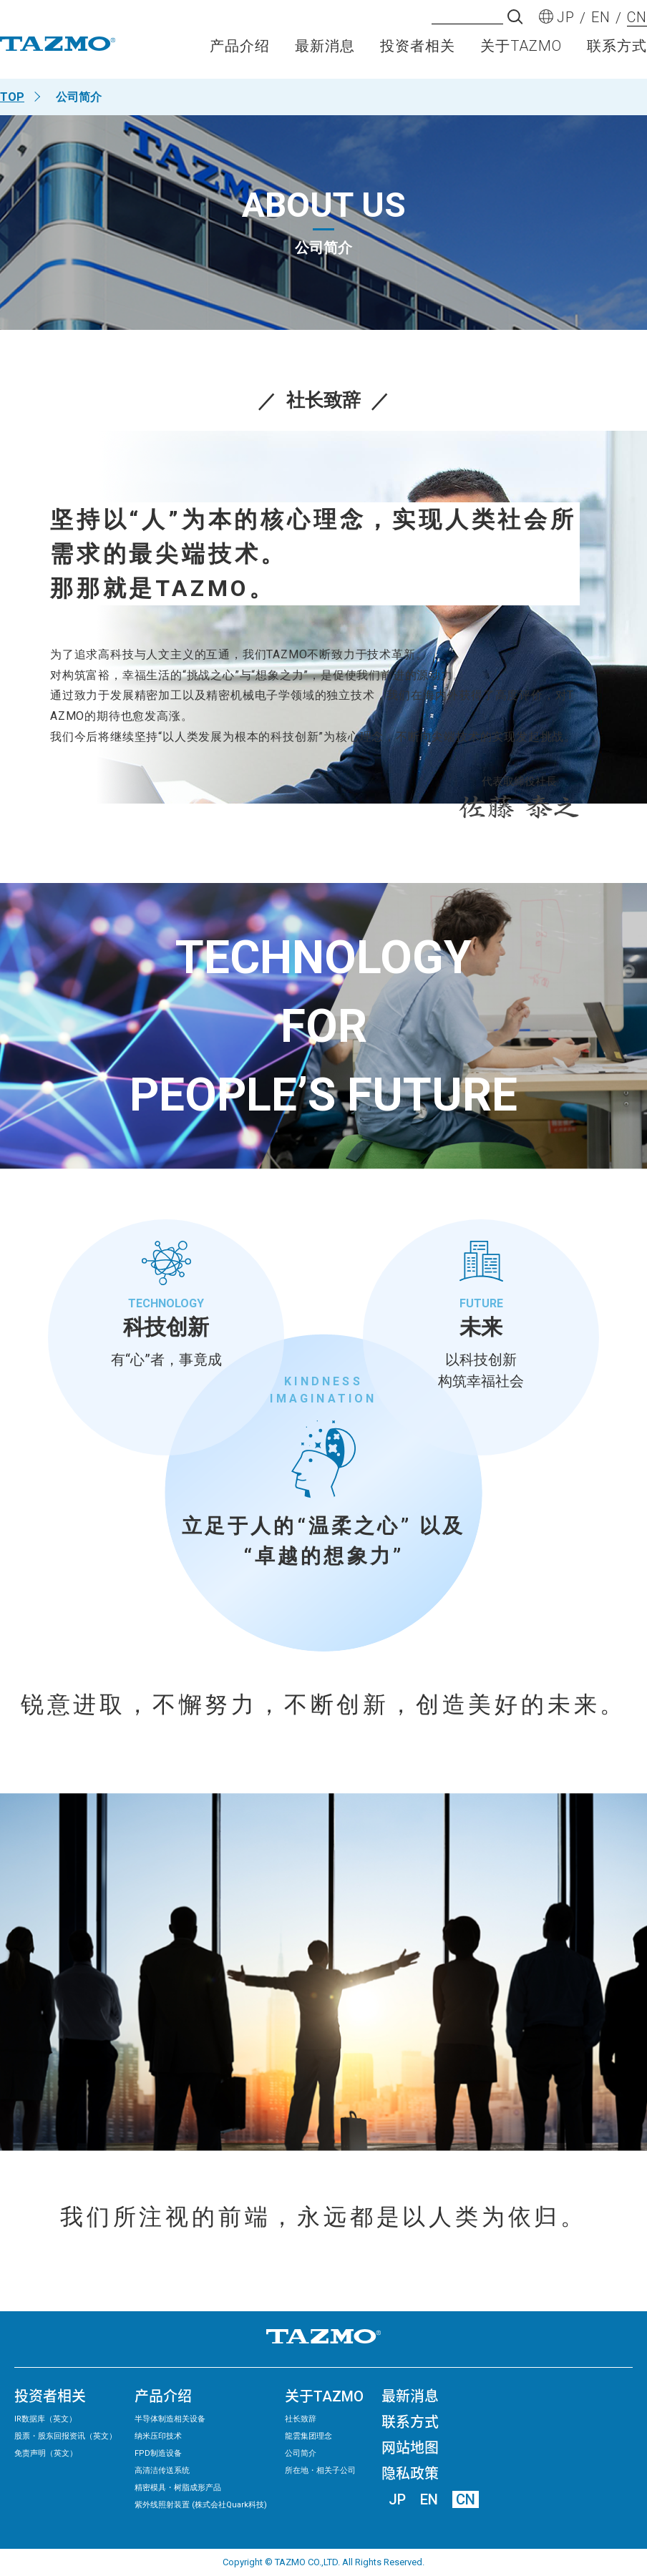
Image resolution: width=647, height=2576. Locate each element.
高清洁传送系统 (162, 2470)
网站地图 (410, 2448)
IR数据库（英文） (45, 2419)
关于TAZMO (521, 54)
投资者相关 (417, 54)
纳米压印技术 (158, 2436)
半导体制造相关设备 (170, 2419)
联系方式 (617, 54)
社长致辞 (300, 2419)
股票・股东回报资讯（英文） (65, 2436)
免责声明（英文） (45, 2453)
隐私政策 (410, 2473)
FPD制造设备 (158, 2453)
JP (397, 2499)
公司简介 (300, 2453)
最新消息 (325, 54)
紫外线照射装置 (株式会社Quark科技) (201, 2504)
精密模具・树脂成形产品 (178, 2487)
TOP (12, 97)
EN (429, 2499)
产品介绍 (240, 54)
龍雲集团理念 (308, 2436)
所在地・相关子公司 (320, 2470)
